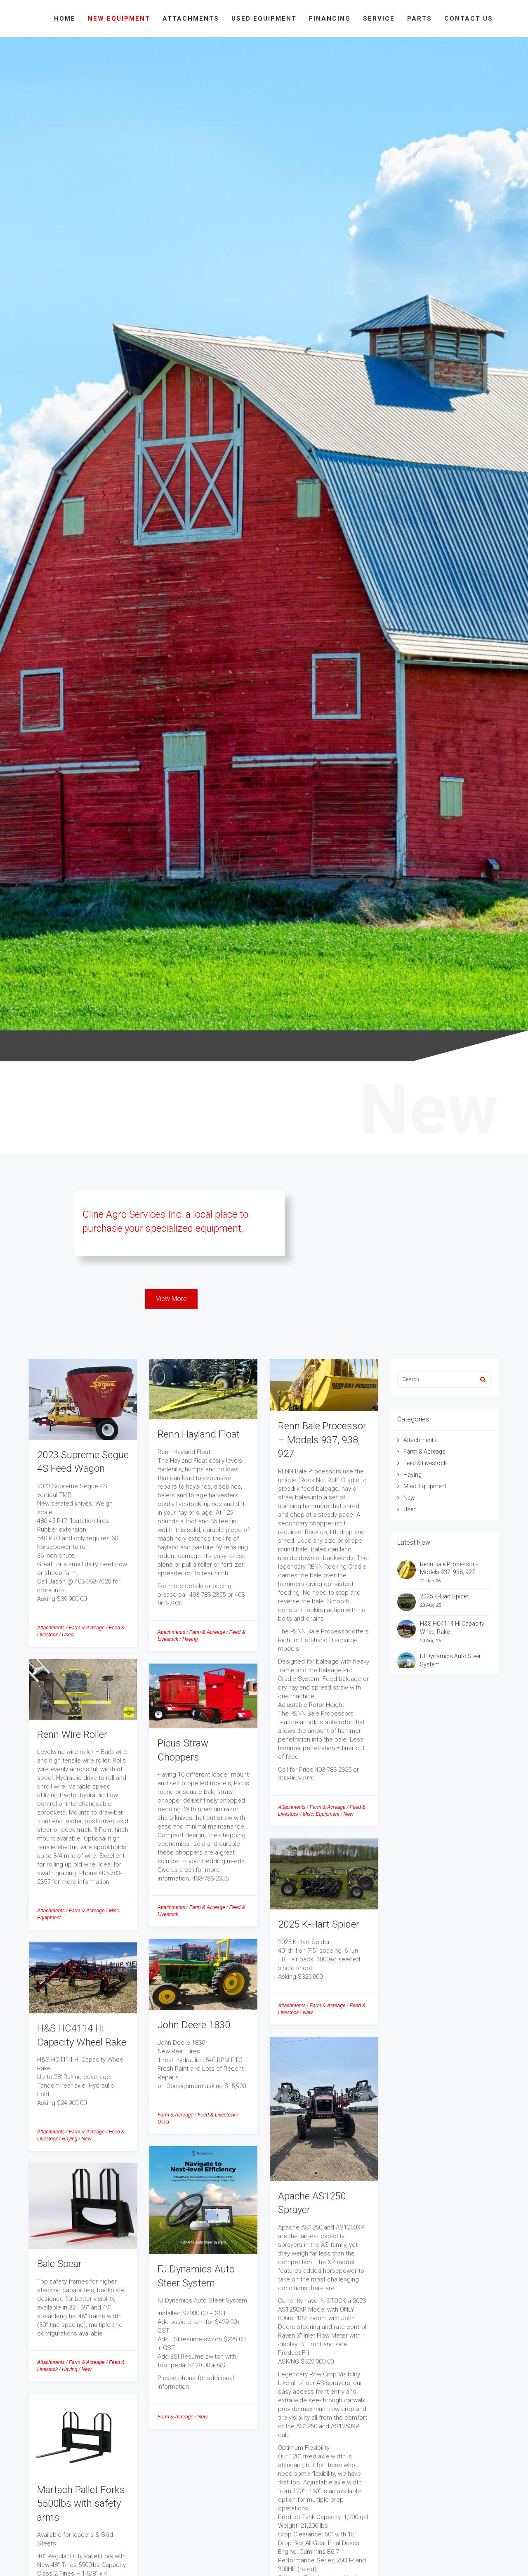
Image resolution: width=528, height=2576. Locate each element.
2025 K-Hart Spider (318, 1924)
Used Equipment (264, 18)
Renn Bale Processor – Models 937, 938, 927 (322, 1439)
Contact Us (468, 18)
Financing (330, 18)
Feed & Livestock (217, 2115)
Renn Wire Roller (72, 1734)
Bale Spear (59, 2264)
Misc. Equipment (321, 1814)
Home (64, 18)
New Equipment (119, 18)
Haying (190, 1639)
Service (379, 18)
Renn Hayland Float (199, 1434)
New (349, 1814)
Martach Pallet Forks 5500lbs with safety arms (81, 2503)
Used (67, 1635)
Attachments (191, 18)
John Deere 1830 (194, 2025)
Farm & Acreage (87, 1628)
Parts (419, 18)
